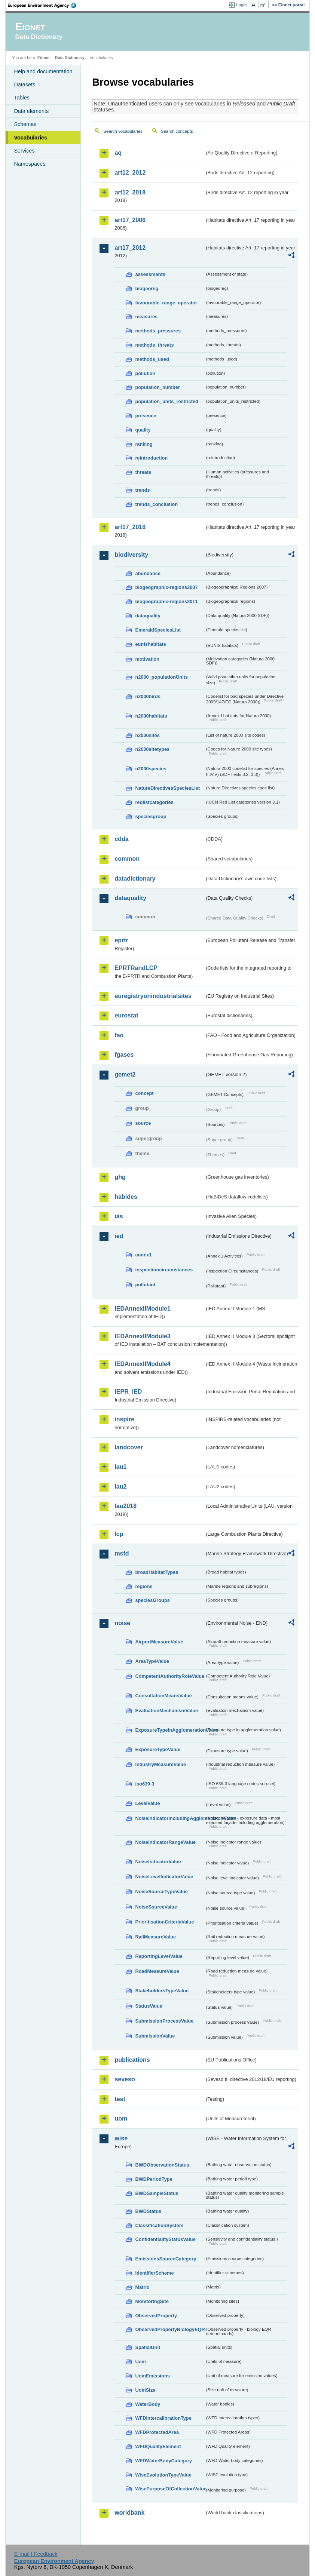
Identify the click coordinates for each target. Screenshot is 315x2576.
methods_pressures (158, 331)
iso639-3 (144, 1784)
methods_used (152, 359)
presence (145, 415)
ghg (119, 1177)
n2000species (150, 768)
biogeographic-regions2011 (166, 601)
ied (118, 1236)
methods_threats (154, 345)
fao (118, 1035)
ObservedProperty (156, 2315)
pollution (145, 373)
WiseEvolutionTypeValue (163, 2475)
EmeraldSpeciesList (158, 630)
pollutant (145, 1284)
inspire (124, 1419)
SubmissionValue (155, 2036)
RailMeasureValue (155, 1937)
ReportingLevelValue (159, 1956)
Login (241, 5)
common (127, 859)
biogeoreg (146, 288)
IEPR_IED (128, 1391)
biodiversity (131, 555)
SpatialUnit (147, 2347)
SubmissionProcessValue (164, 2021)
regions (143, 1586)
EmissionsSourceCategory (165, 2259)
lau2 (120, 1486)
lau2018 (125, 1506)
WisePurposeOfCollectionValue (170, 2488)
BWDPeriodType (153, 2179)
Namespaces (29, 164)
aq (118, 153)
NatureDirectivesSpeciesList (167, 788)
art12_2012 (130, 172)
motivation (147, 659)
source (143, 1123)
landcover (128, 1447)
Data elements (31, 111)
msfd (121, 1553)
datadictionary (134, 878)
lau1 (120, 1467)
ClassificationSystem (159, 2225)
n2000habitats (151, 716)
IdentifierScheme (154, 2273)
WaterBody (147, 2404)
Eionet (43, 57)
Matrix (142, 2287)
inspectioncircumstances (164, 1269)
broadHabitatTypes (156, 1572)
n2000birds (147, 696)
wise (121, 2138)
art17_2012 (130, 248)
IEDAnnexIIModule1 (142, 1308)
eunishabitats (150, 644)
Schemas (25, 124)
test (119, 2099)
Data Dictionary (70, 57)
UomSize (145, 2390)
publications (132, 2060)
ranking (143, 444)
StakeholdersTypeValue (162, 1990)
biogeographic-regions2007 (166, 587)
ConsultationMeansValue (163, 1695)
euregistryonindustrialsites (152, 996)
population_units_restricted (166, 401)
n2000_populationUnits (161, 677)
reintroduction (151, 458)
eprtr (121, 940)
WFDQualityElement (158, 2446)
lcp (118, 1534)
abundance (147, 573)
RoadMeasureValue (157, 1971)
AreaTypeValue (152, 1661)
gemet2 (124, 1074)
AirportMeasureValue (159, 1642)
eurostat (126, 1015)
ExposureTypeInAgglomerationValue (170, 1730)
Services (24, 151)
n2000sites (147, 735)
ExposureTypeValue (157, 1749)
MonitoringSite (152, 2301)
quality (142, 430)
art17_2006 (130, 220)
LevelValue (147, 1803)
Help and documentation (43, 71)
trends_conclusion (156, 504)
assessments (150, 274)
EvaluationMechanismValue (166, 1710)
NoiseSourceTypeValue (161, 1891)
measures (146, 316)
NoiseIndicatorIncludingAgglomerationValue (170, 1818)
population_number (157, 387)
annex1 (143, 1255)
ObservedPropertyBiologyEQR (170, 2329)
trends (142, 490)
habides (125, 1197)
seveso (124, 2079)
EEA (44, 5)
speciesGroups (152, 1600)
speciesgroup (150, 816)
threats (143, 472)
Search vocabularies (122, 131)
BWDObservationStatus (162, 2165)
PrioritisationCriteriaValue (164, 1922)
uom (120, 2118)
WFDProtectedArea (157, 2432)
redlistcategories (154, 802)
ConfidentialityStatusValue (165, 2239)
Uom (140, 2361)
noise (122, 1623)
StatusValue (148, 2006)
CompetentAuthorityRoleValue (169, 1676)
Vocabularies (30, 138)
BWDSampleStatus (156, 2193)
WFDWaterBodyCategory (163, 2460)
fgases (124, 1054)
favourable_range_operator (166, 303)
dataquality (147, 615)
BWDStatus (148, 2211)
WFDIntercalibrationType (163, 2418)
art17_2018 (130, 527)
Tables (22, 98)
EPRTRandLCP (136, 968)
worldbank (129, 2512)
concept (144, 1093)
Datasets (24, 84)
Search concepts (177, 131)
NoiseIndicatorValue (158, 1861)
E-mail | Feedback (36, 2554)
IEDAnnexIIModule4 (142, 1364)
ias (118, 1216)
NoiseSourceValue (156, 1907)
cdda (121, 839)
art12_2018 (130, 192)
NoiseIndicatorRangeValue (165, 1842)
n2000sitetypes (152, 749)
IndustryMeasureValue (160, 1764)
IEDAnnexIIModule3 (142, 1336)
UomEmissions (152, 2376)
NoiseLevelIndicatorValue (164, 1876)
